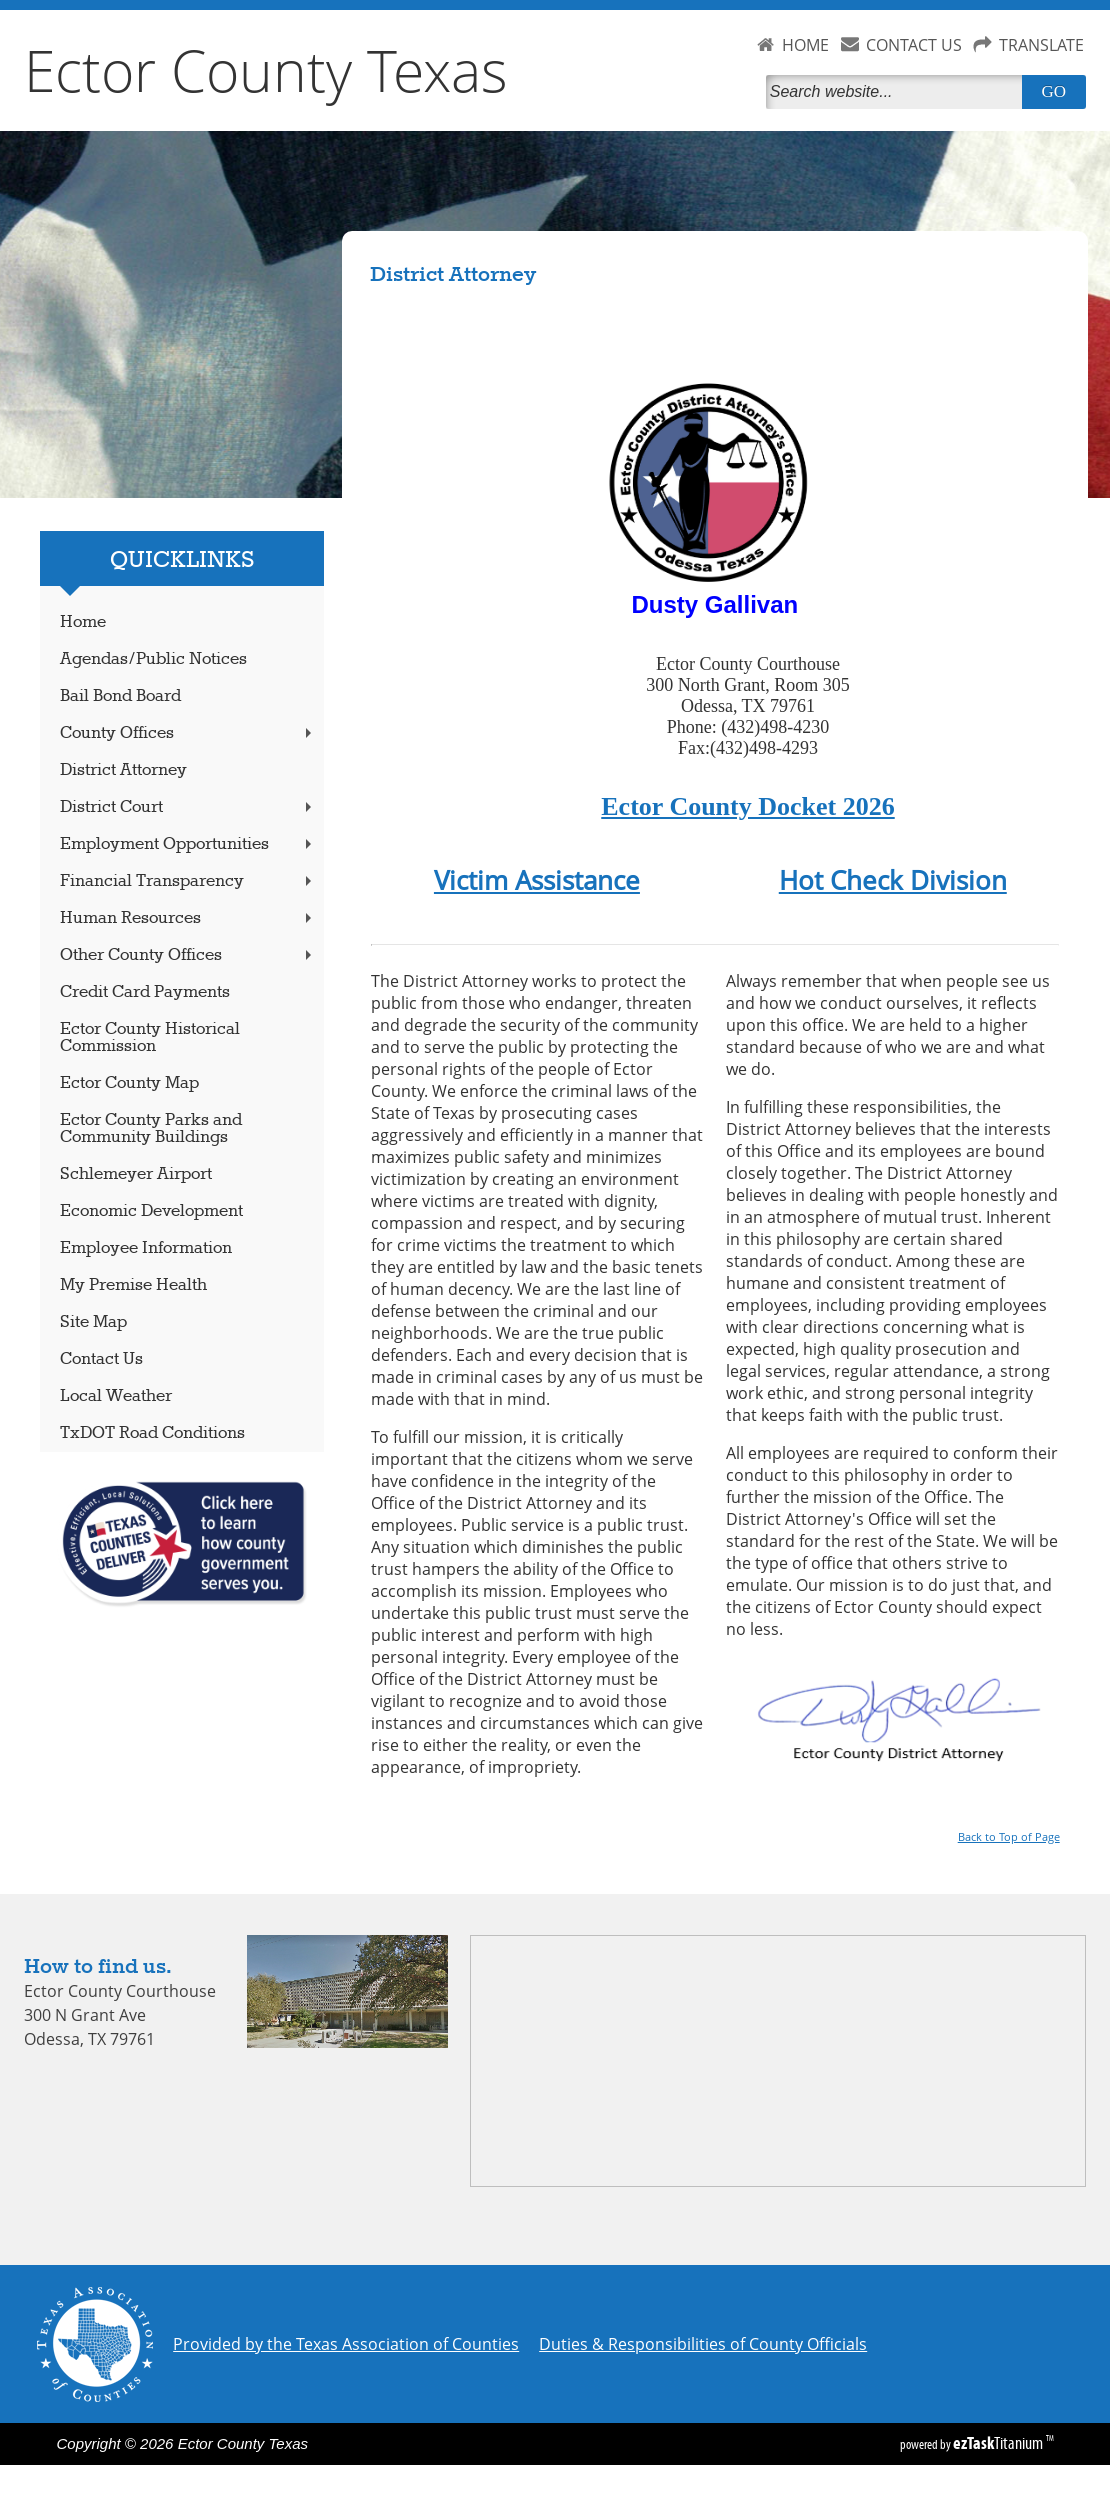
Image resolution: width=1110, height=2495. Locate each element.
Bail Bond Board (120, 696)
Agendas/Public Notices (153, 659)
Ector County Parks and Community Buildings (151, 1129)
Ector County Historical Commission (150, 1038)
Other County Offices (188, 955)
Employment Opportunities (188, 844)
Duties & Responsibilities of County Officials (703, 2344)
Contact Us (101, 1359)
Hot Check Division (893, 880)
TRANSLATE (1041, 45)
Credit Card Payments (145, 992)
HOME (805, 45)
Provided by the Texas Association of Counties (346, 2344)
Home (83, 622)
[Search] (898, 92)
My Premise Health (133, 1285)
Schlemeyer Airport (136, 1174)
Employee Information (146, 1248)
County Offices (188, 733)
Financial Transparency (188, 881)
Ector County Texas (266, 70)
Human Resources (188, 918)
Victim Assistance (537, 880)
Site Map (93, 1322)
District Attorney (123, 770)
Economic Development (151, 1211)
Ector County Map (129, 1083)
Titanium (999, 2443)
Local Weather (116, 1396)
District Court (188, 807)
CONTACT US (914, 45)
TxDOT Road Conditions (152, 1433)
